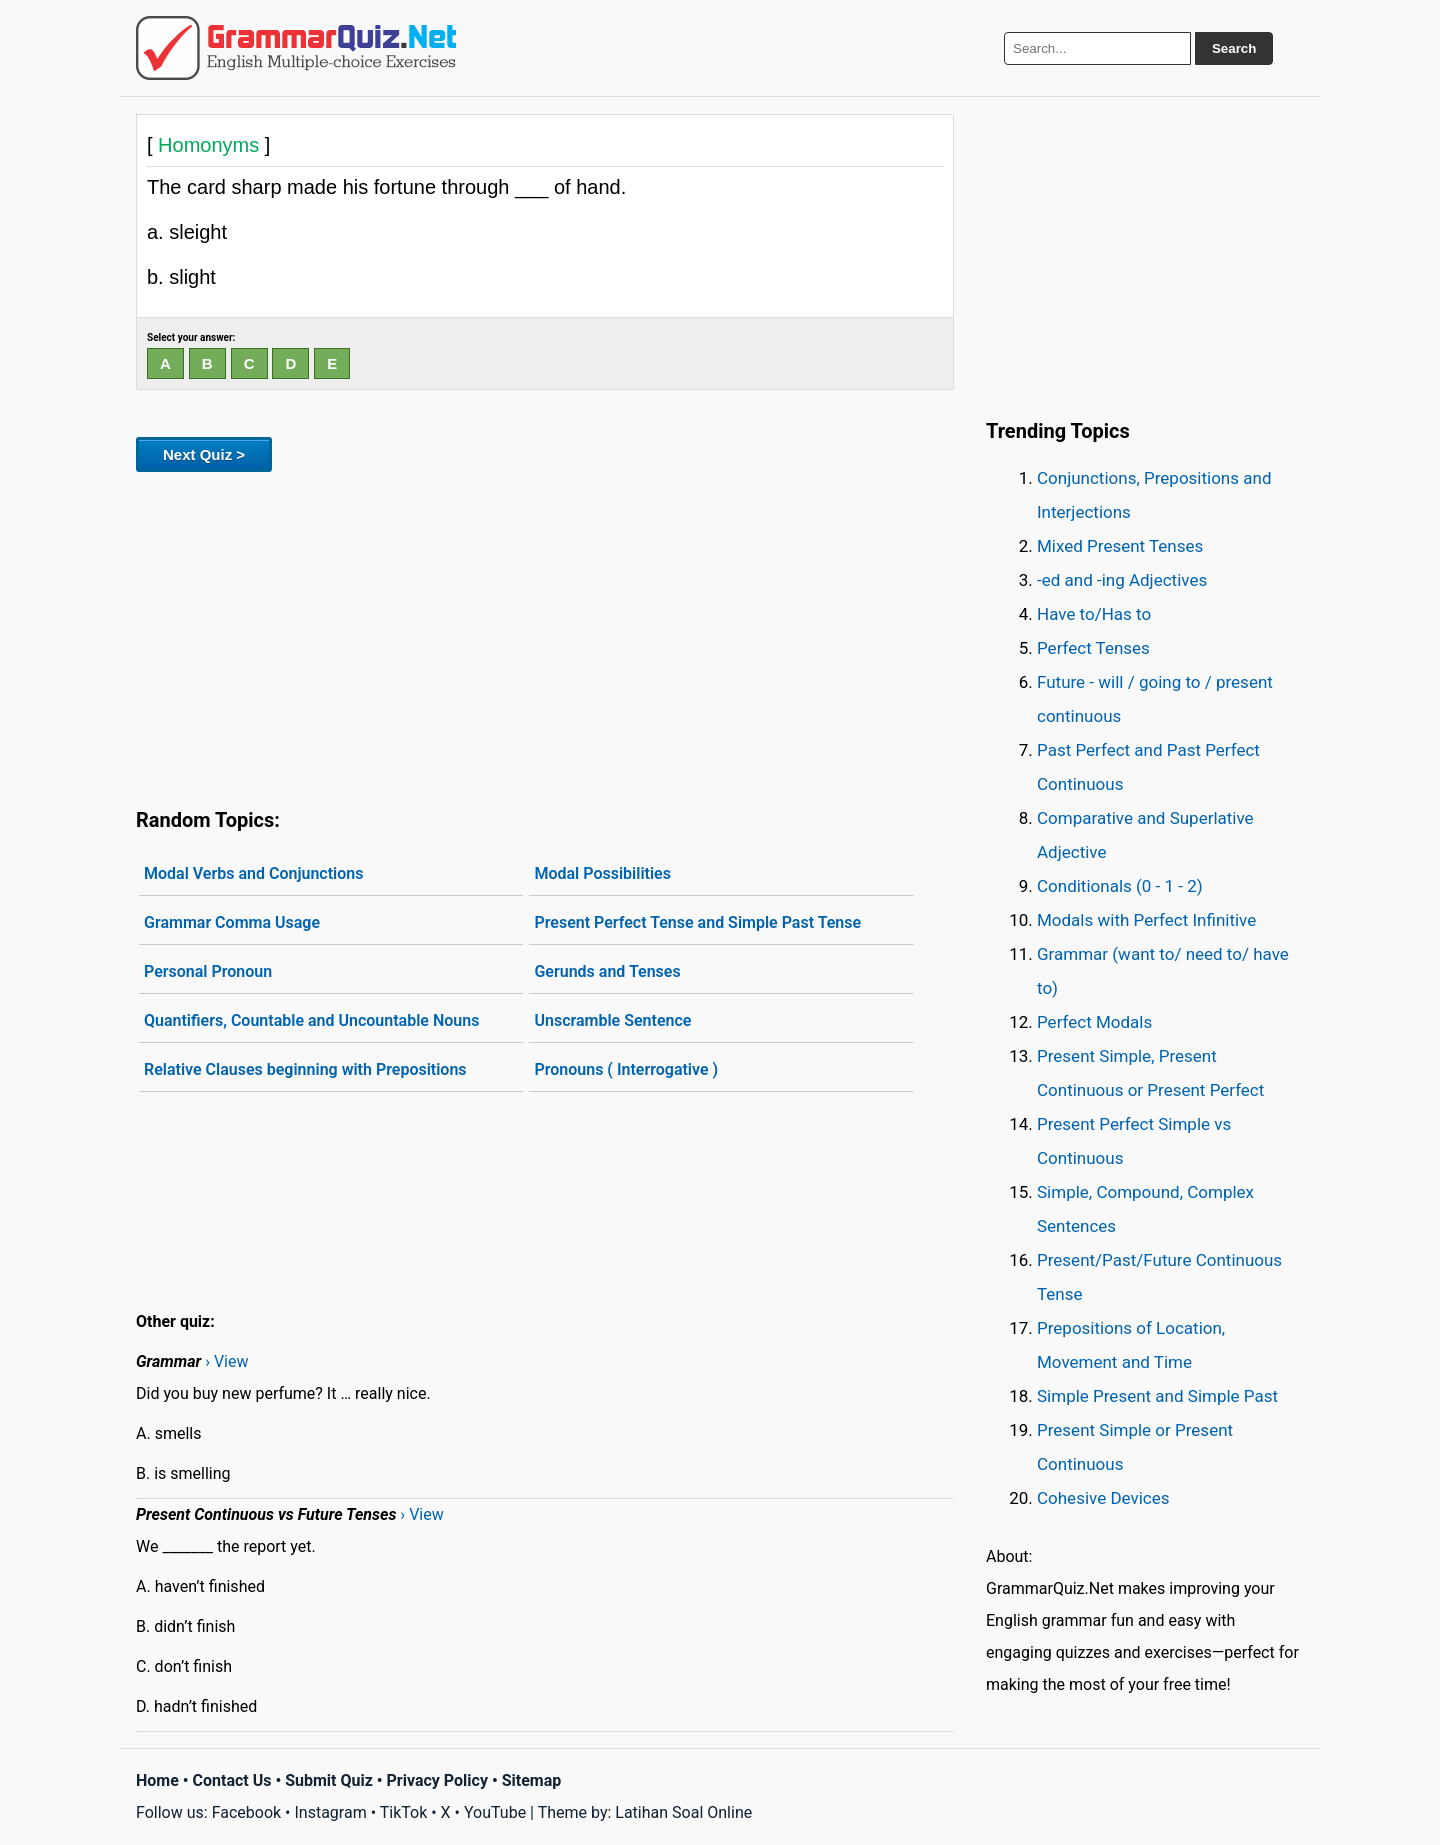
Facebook (246, 1812)
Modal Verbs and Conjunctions (253, 873)
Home (157, 1780)
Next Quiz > (204, 454)
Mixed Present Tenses (1120, 546)
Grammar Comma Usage (232, 922)
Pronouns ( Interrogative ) (626, 1069)
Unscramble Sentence (612, 1020)
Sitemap (532, 1780)
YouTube (495, 1812)
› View (226, 1361)
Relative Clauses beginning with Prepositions (305, 1069)
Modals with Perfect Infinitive (1146, 920)
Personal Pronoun (208, 971)
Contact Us (232, 1780)
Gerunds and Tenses (607, 971)
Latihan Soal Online (683, 1812)
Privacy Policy (437, 1780)
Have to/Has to (1094, 614)
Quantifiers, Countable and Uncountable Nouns (311, 1020)
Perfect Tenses (1093, 648)
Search (1234, 48)
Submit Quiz (329, 1780)
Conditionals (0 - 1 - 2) (1120, 886)
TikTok (404, 1812)
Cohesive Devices (1103, 1498)
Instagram (330, 1812)
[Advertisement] (545, 636)
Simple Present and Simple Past (1157, 1396)
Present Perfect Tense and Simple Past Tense (697, 922)
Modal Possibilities (602, 873)
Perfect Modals (1094, 1022)
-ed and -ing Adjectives (1122, 580)
